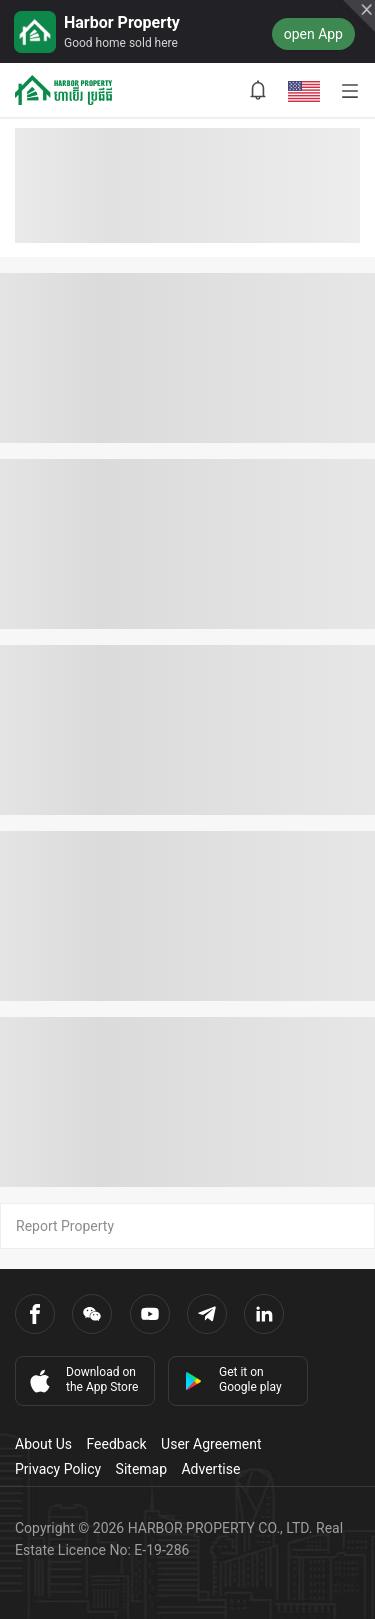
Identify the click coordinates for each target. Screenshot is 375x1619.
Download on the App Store (82, 1380)
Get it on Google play (233, 1379)
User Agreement (211, 1444)
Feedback (116, 1444)
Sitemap (141, 1469)
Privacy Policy (58, 1469)
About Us (43, 1444)
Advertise (210, 1469)
